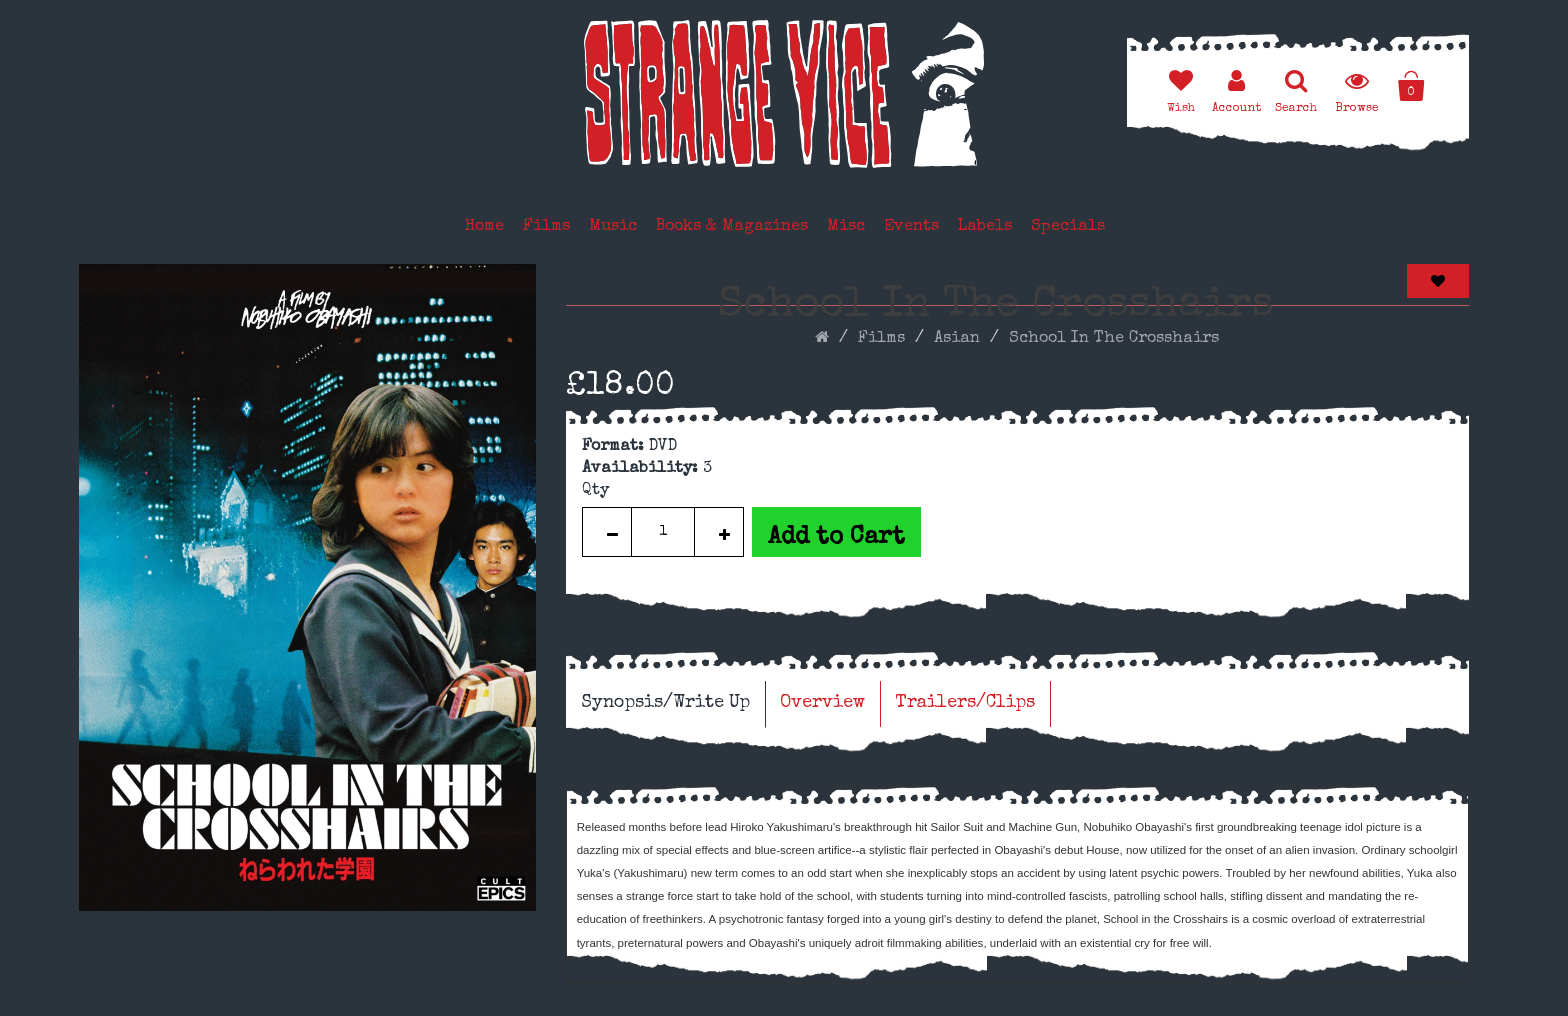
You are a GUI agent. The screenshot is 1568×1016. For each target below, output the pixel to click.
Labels (985, 227)
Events (911, 227)
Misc (846, 227)
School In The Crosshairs (1114, 339)
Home (484, 227)
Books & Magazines (732, 227)
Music (613, 227)
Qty (595, 491)
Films (546, 227)
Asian (957, 339)
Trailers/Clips (965, 703)
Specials (1068, 227)
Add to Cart (836, 538)
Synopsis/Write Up (665, 703)
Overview (822, 703)
